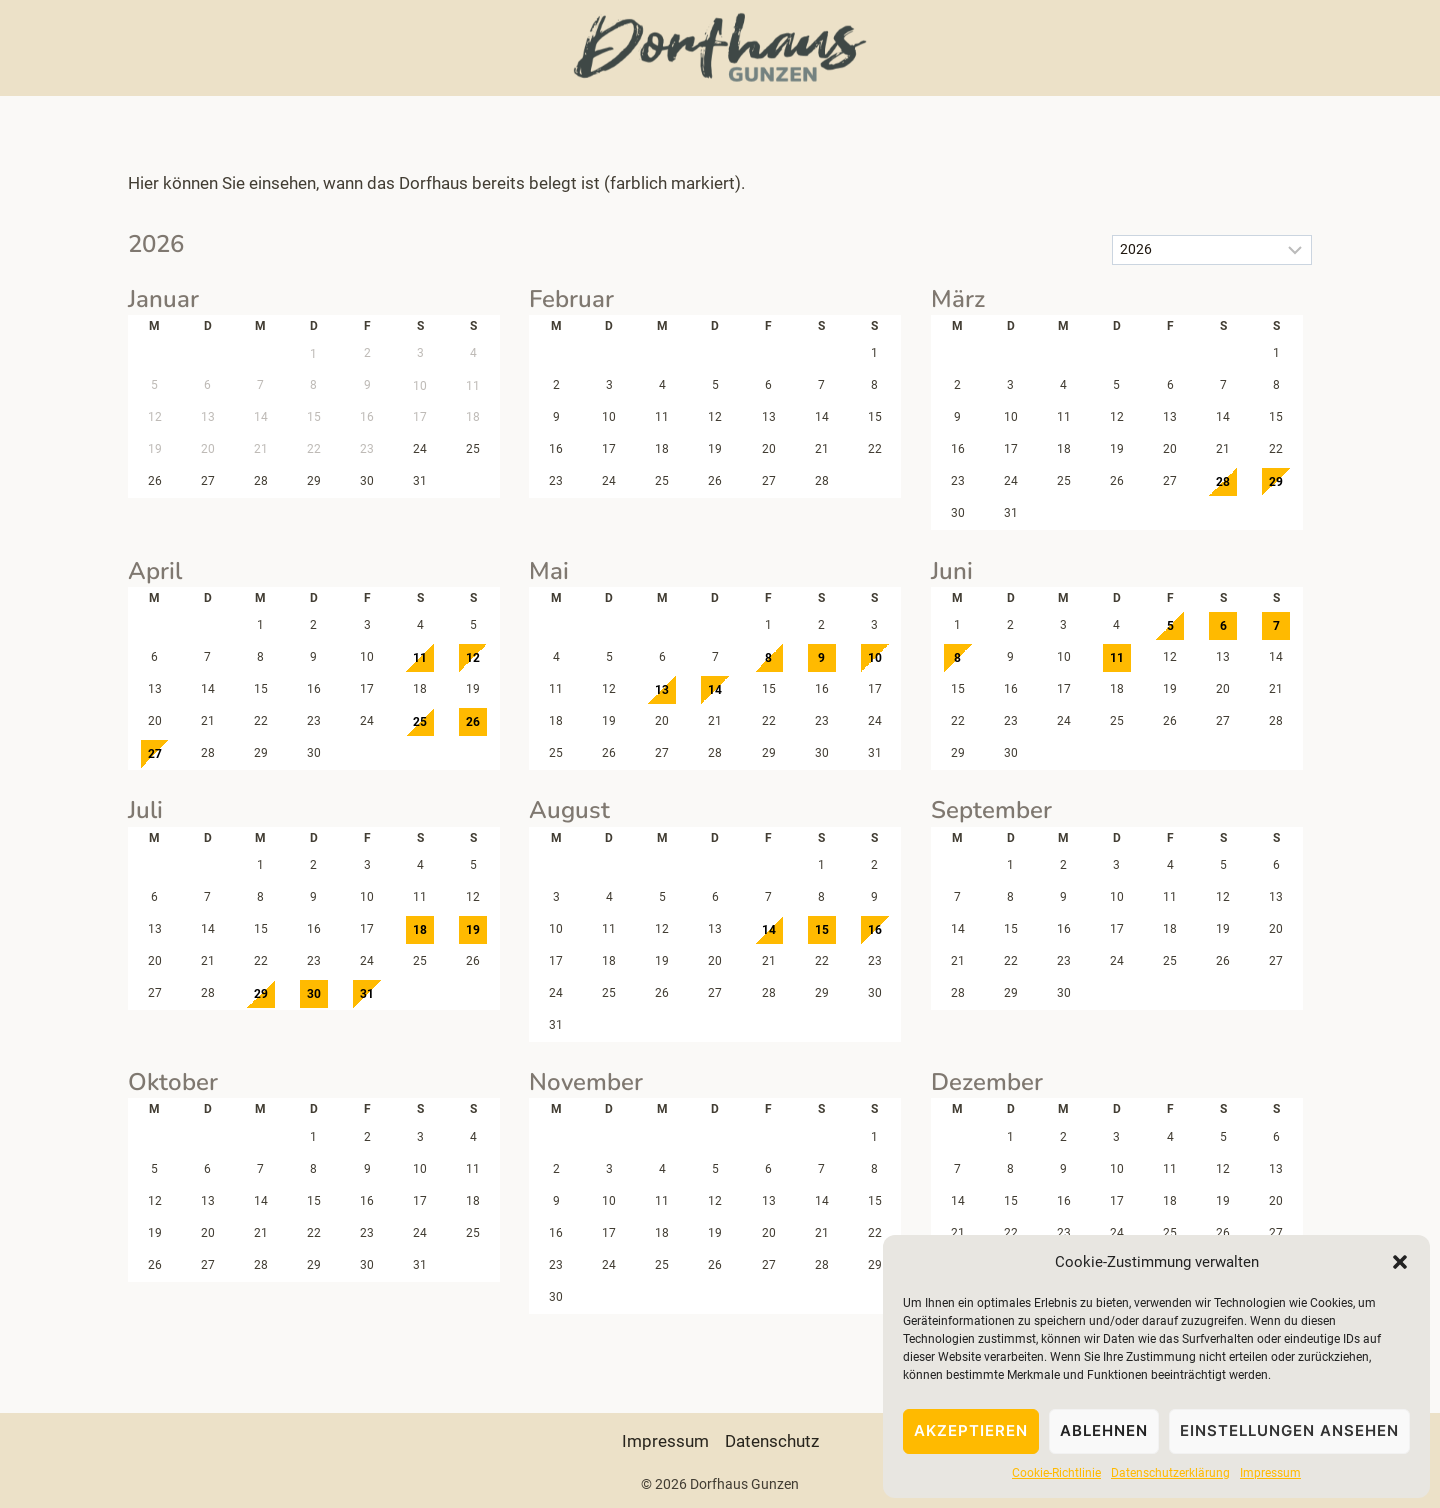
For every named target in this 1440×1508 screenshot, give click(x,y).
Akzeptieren (971, 1430)
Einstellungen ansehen (1289, 1430)
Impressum (1270, 1473)
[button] (1400, 1262)
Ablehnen (1104, 1430)
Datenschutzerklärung (1170, 1473)
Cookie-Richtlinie (1056, 1473)
